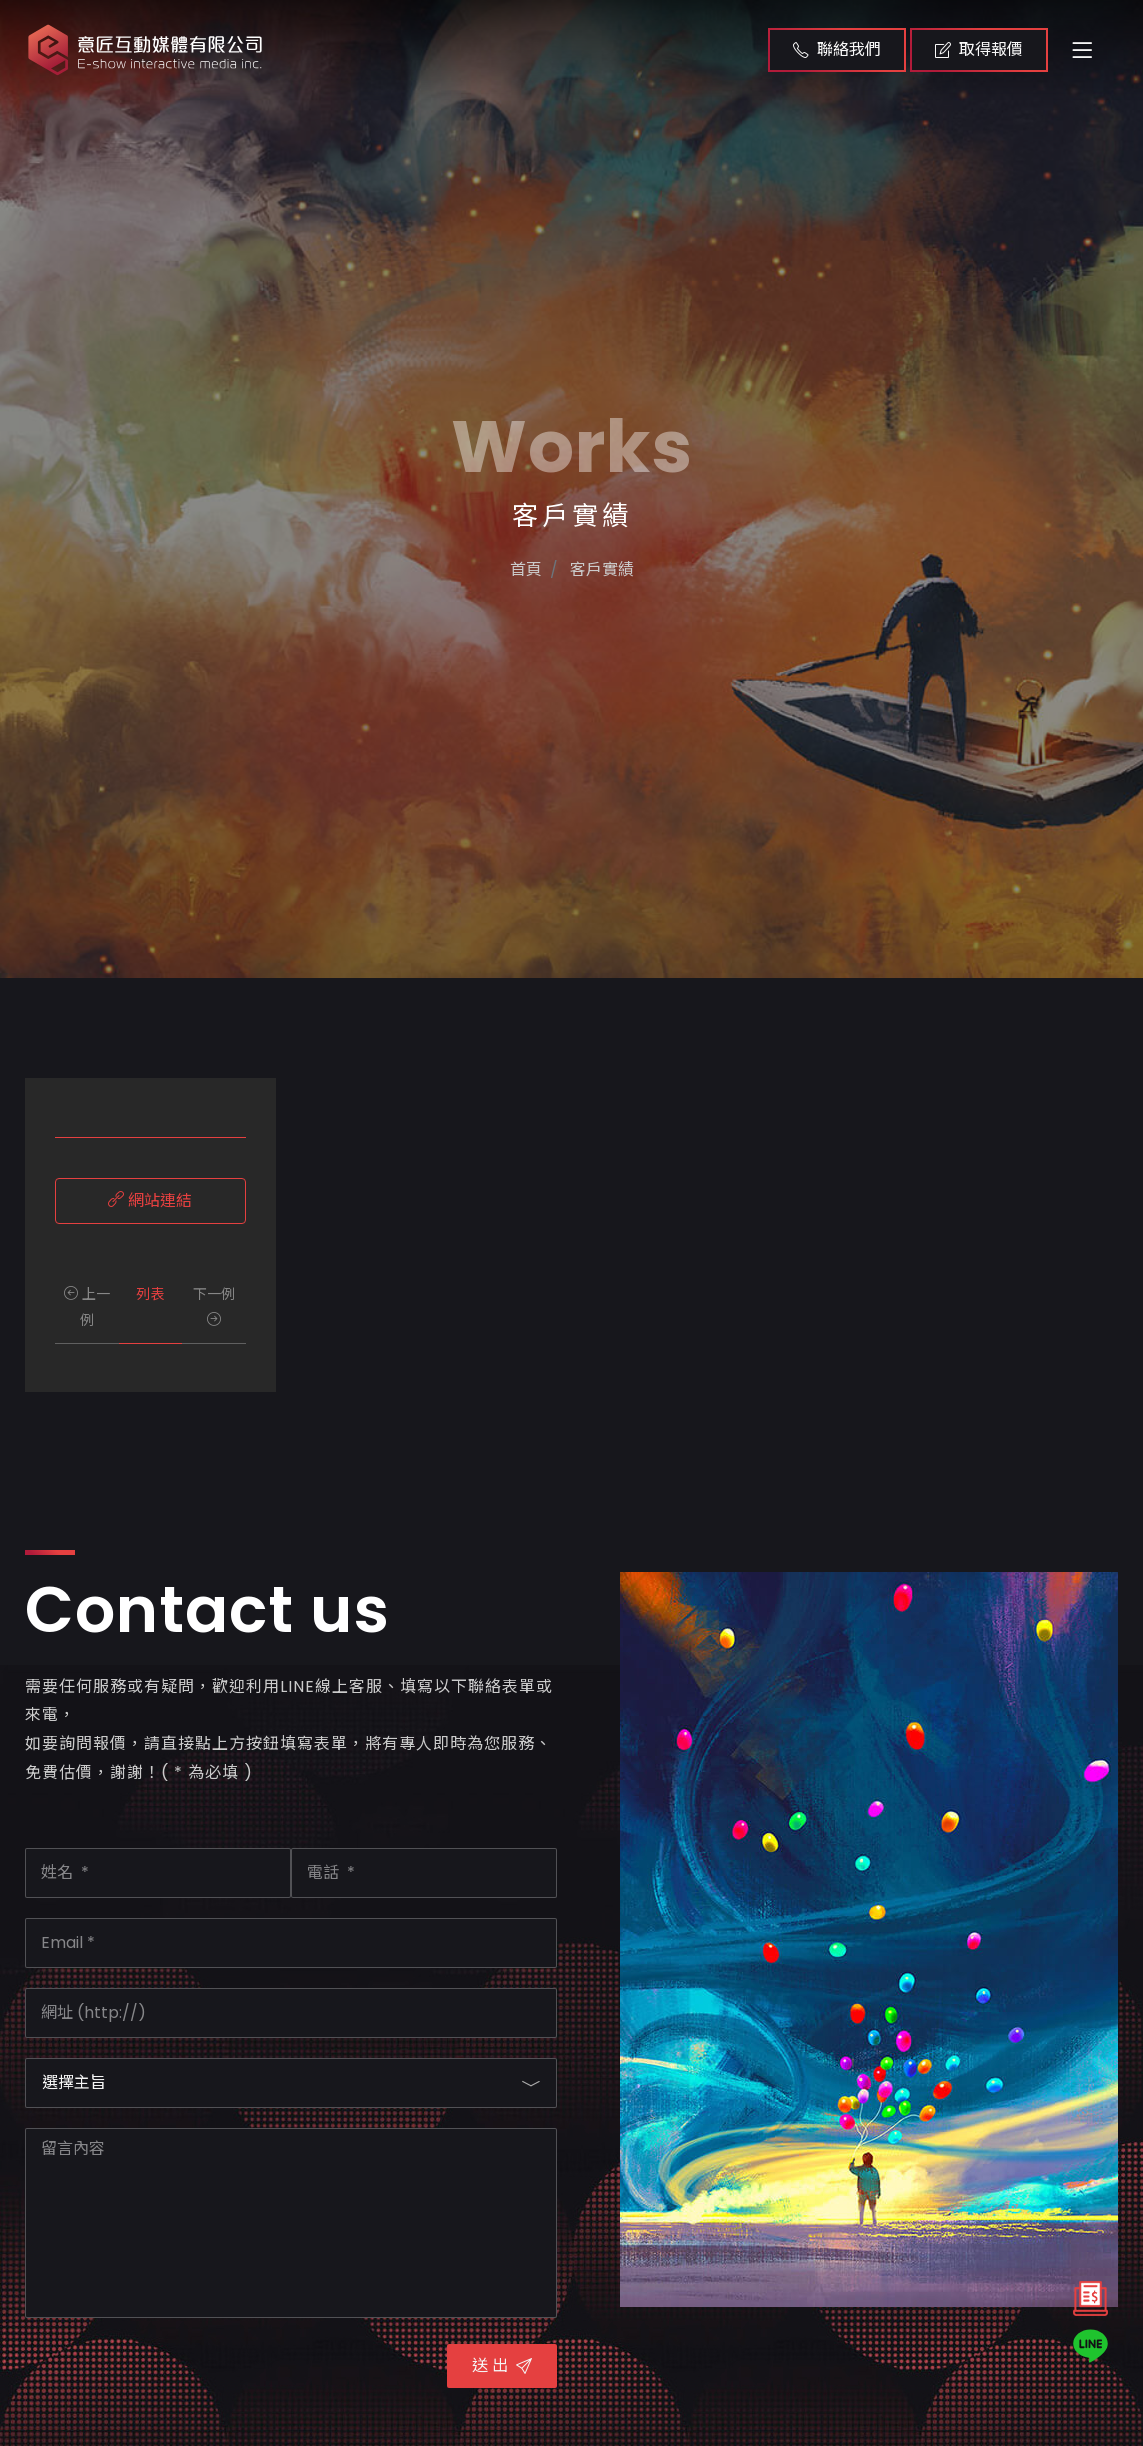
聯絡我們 (837, 49)
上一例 (87, 1306)
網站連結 (150, 1200)
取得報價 (979, 49)
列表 (150, 1294)
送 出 (502, 2365)
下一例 (214, 1304)
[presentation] (177, 2377)
